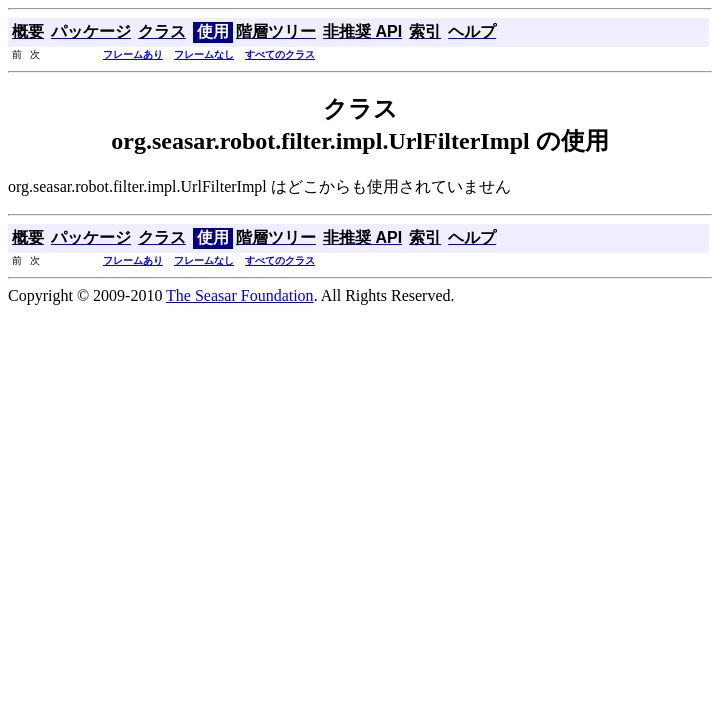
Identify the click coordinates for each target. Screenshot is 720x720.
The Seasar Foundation (240, 295)
